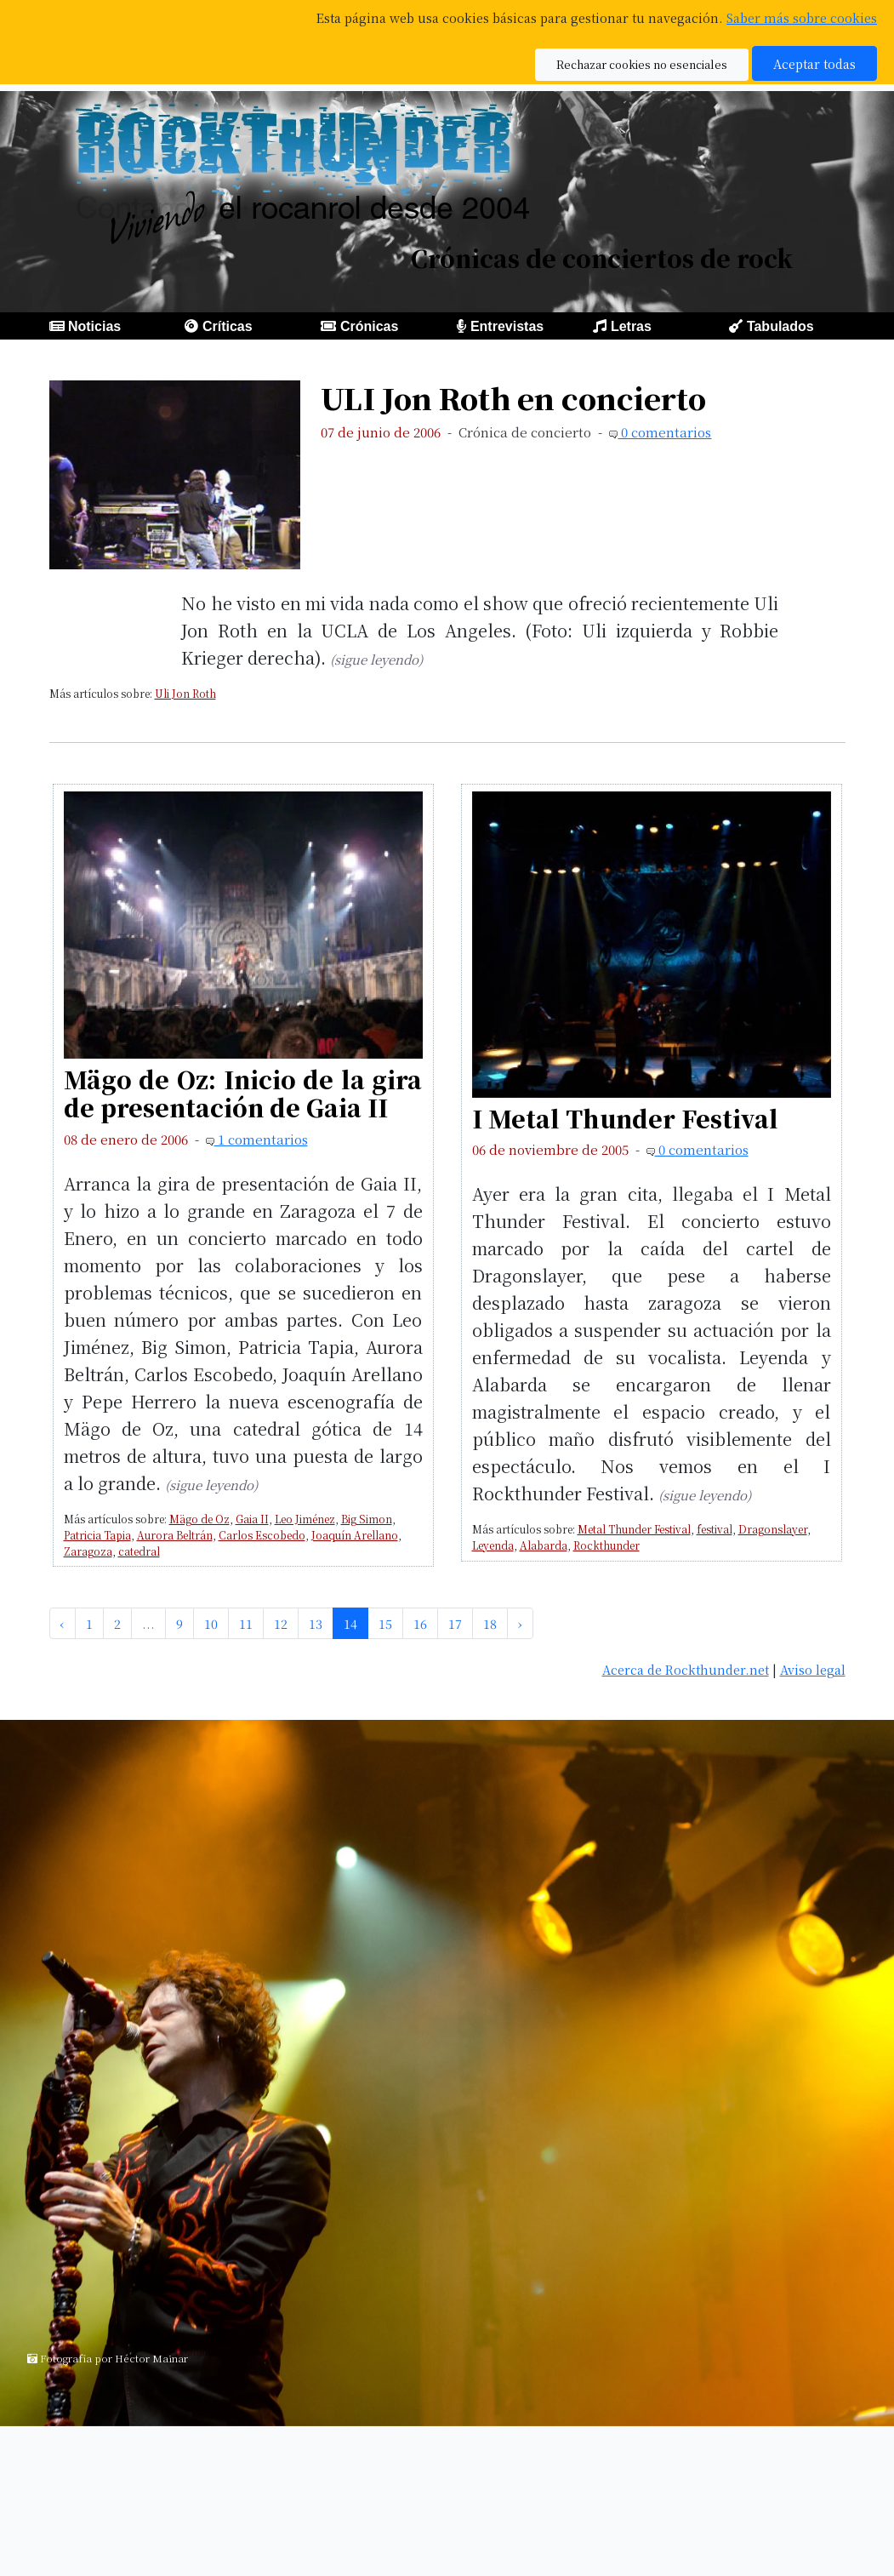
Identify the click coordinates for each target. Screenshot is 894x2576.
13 (315, 1623)
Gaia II (252, 1518)
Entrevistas (507, 326)
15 (385, 1623)
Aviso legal (813, 1669)
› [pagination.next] (520, 1623)
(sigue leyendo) (376, 659)
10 (211, 1623)
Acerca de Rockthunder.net (685, 1669)
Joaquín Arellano (354, 1535)
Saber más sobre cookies (801, 17)
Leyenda (493, 1545)
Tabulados (780, 326)
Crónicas (369, 326)
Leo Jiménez (305, 1518)
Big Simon (366, 1518)
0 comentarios (664, 432)
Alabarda (543, 1545)
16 (420, 1623)
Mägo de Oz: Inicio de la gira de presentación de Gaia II (243, 1093)
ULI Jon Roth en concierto (513, 398)
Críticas (227, 326)
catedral (139, 1551)
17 (455, 1623)
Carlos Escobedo (262, 1535)
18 (490, 1623)
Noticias (94, 326)
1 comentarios (261, 1139)
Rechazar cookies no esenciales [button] (641, 64)
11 (246, 1623)
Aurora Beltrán (175, 1535)
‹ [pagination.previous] (62, 1623)
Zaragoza (88, 1551)
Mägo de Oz (199, 1518)
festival (714, 1529)
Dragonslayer (772, 1529)
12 (281, 1623)
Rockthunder (606, 1545)
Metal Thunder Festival (634, 1529)
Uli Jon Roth (185, 693)
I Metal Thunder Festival (625, 1118)
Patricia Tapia (97, 1535)
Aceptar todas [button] (814, 63)
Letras (631, 326)
